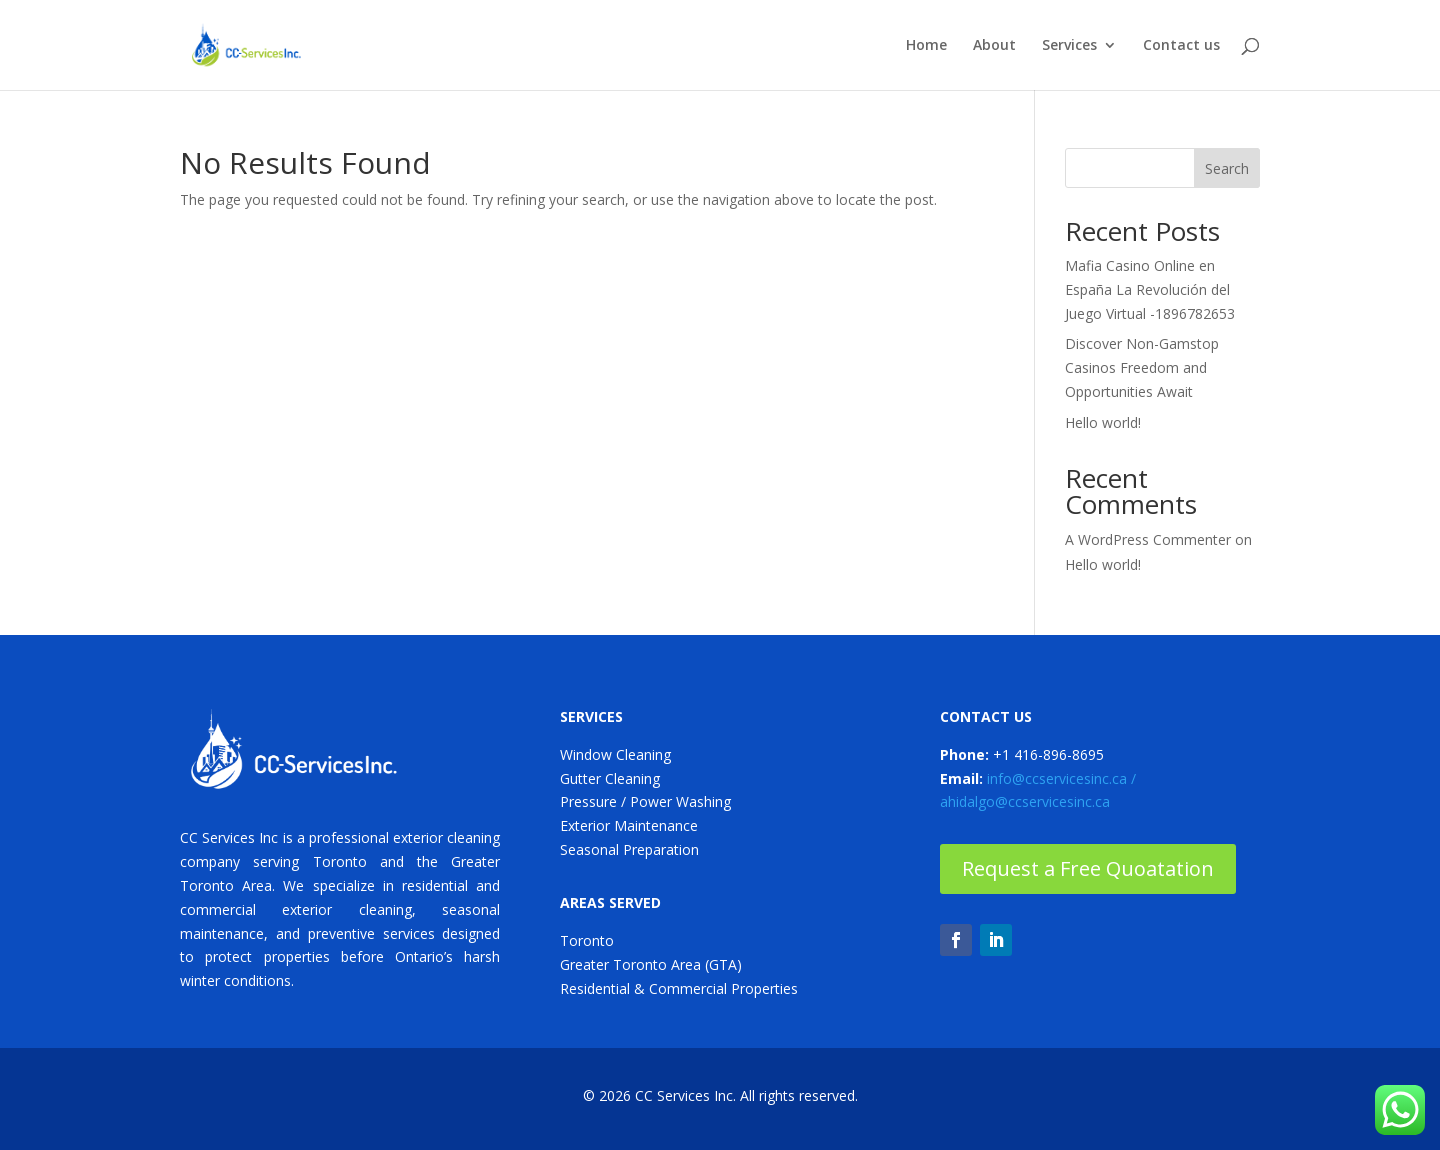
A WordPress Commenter (1148, 539)
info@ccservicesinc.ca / (1061, 778)
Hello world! (1103, 422)
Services (1069, 46)
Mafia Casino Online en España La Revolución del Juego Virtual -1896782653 (1150, 289)
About (994, 46)
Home (926, 46)
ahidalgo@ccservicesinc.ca (1025, 801)
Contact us (1181, 46)
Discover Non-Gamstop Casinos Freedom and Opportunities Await (1142, 367)
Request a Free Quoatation (1088, 868)
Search (1227, 168)
